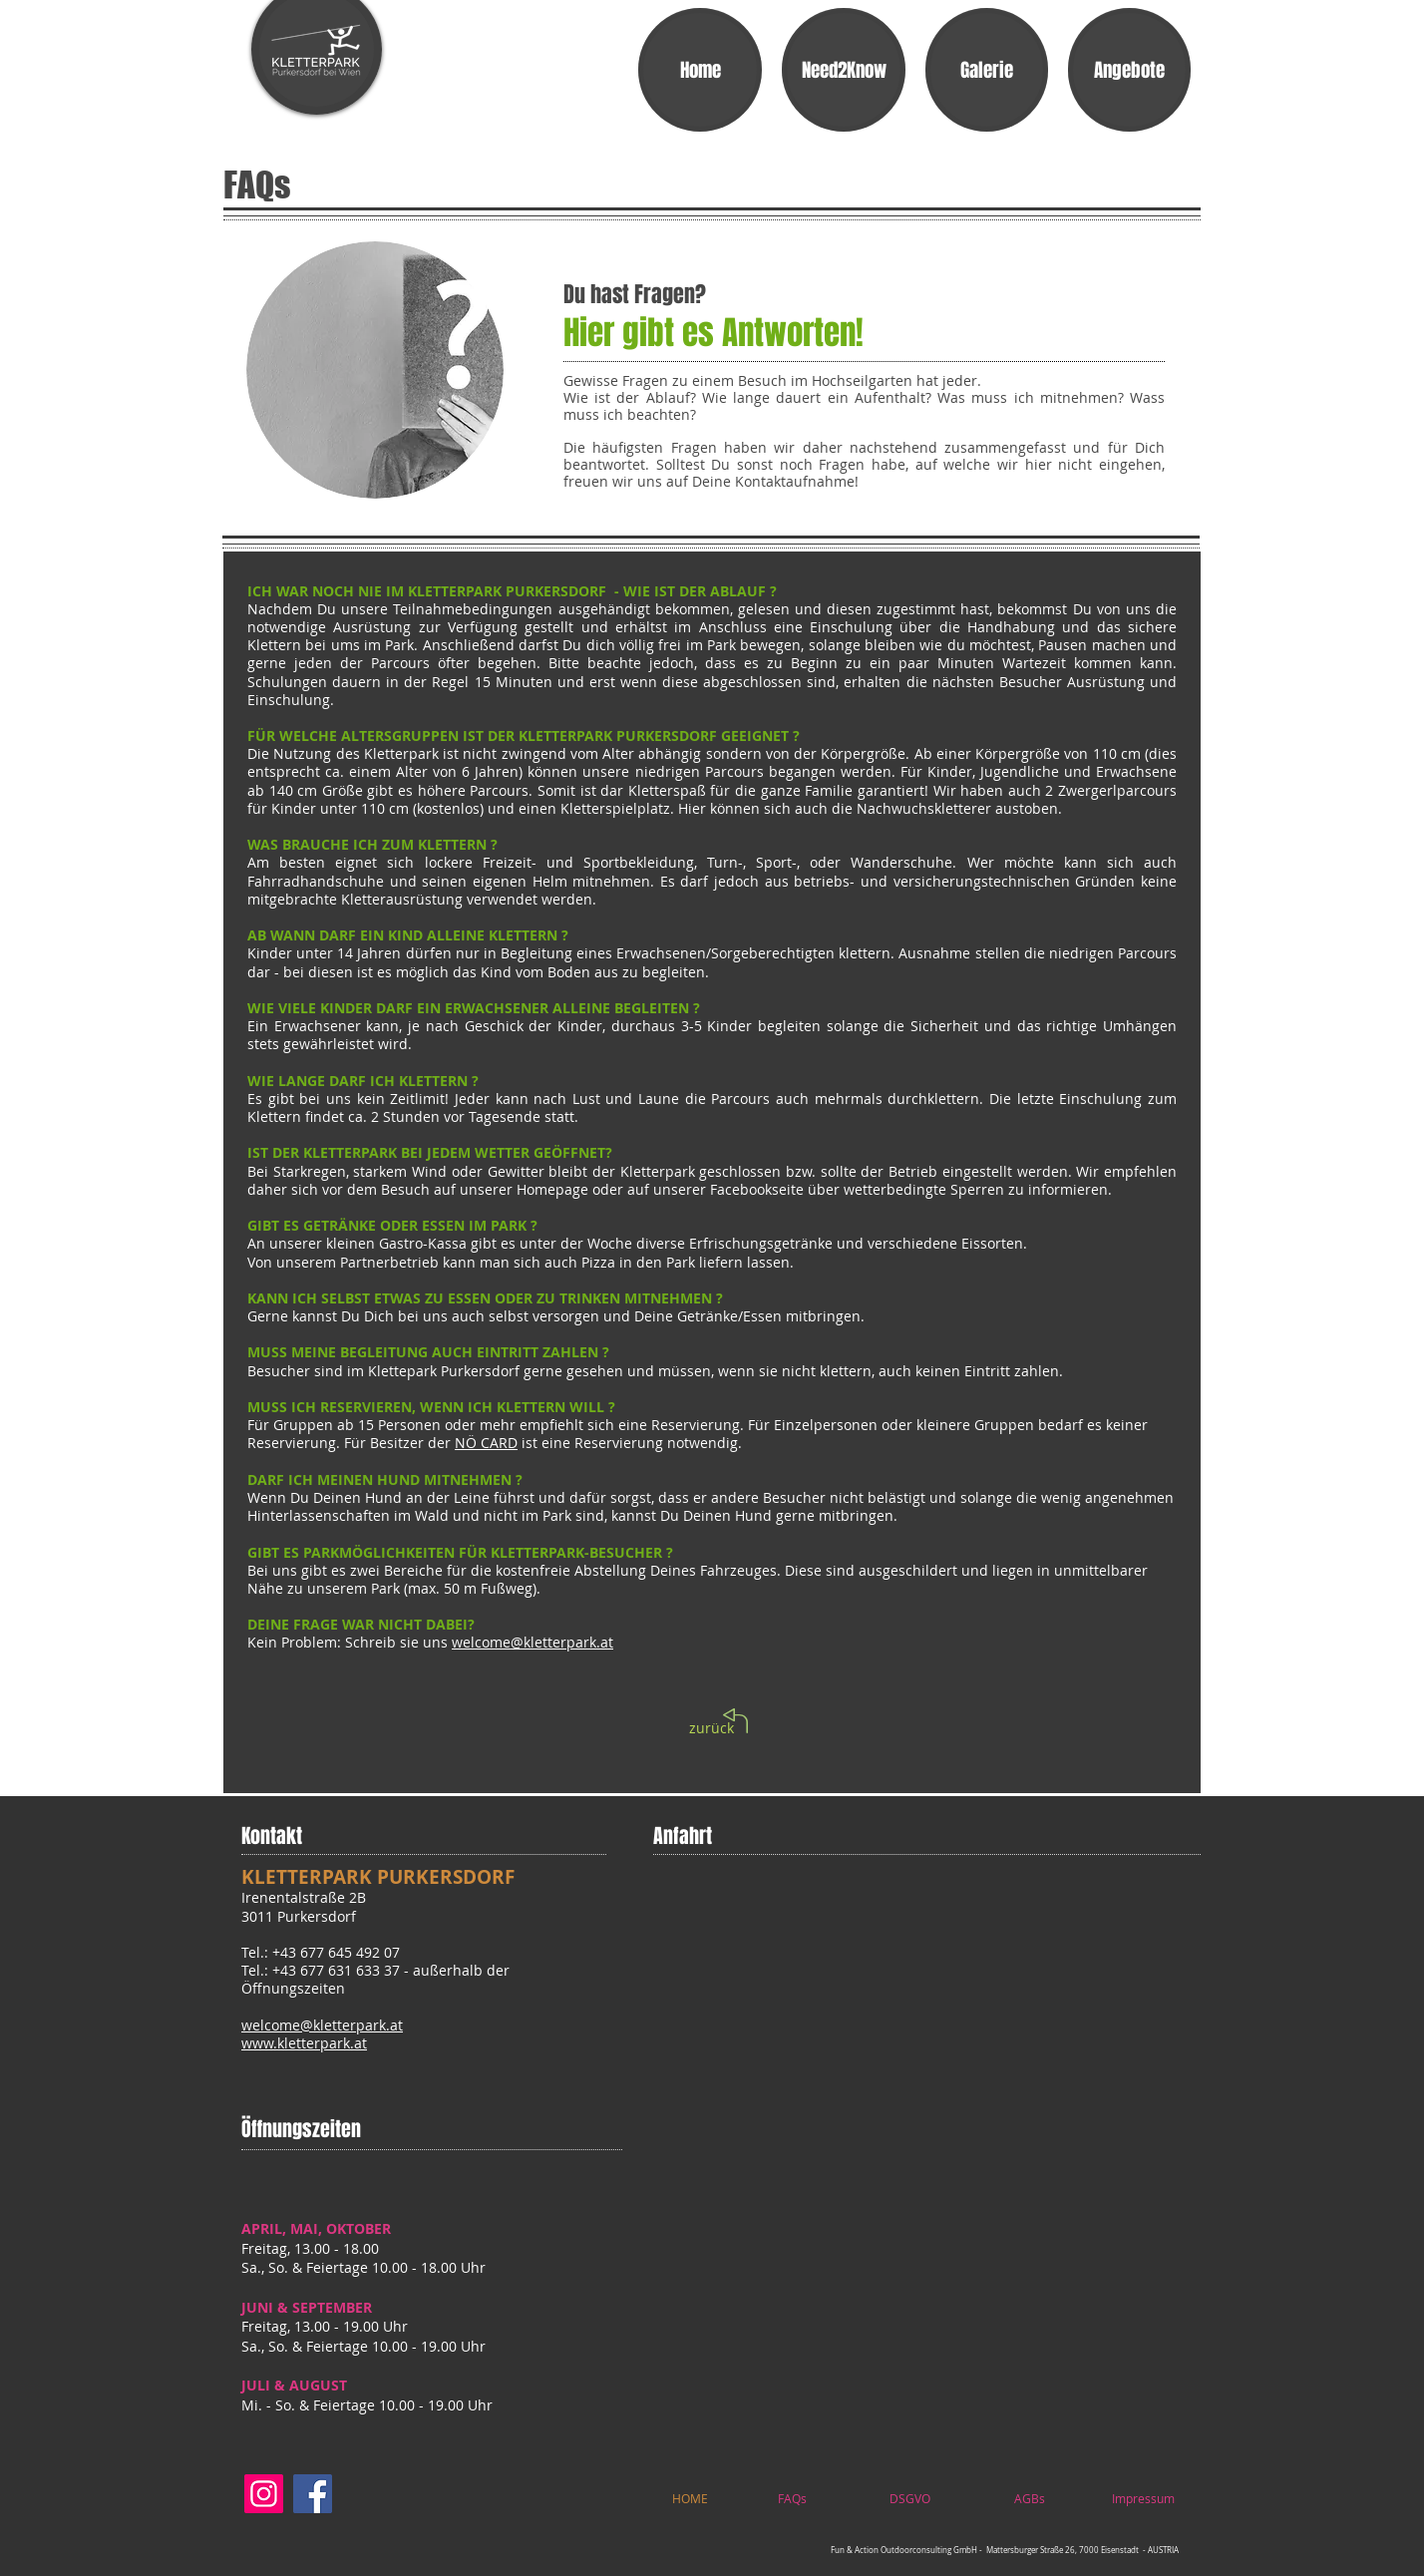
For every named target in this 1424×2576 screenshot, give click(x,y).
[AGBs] (1029, 2498)
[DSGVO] (910, 2498)
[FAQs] (792, 2498)
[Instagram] (263, 2493)
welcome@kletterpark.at (532, 1642)
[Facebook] (312, 2493)
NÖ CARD (486, 1442)
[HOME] (689, 2498)
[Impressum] (1143, 2498)
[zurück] (711, 1728)
